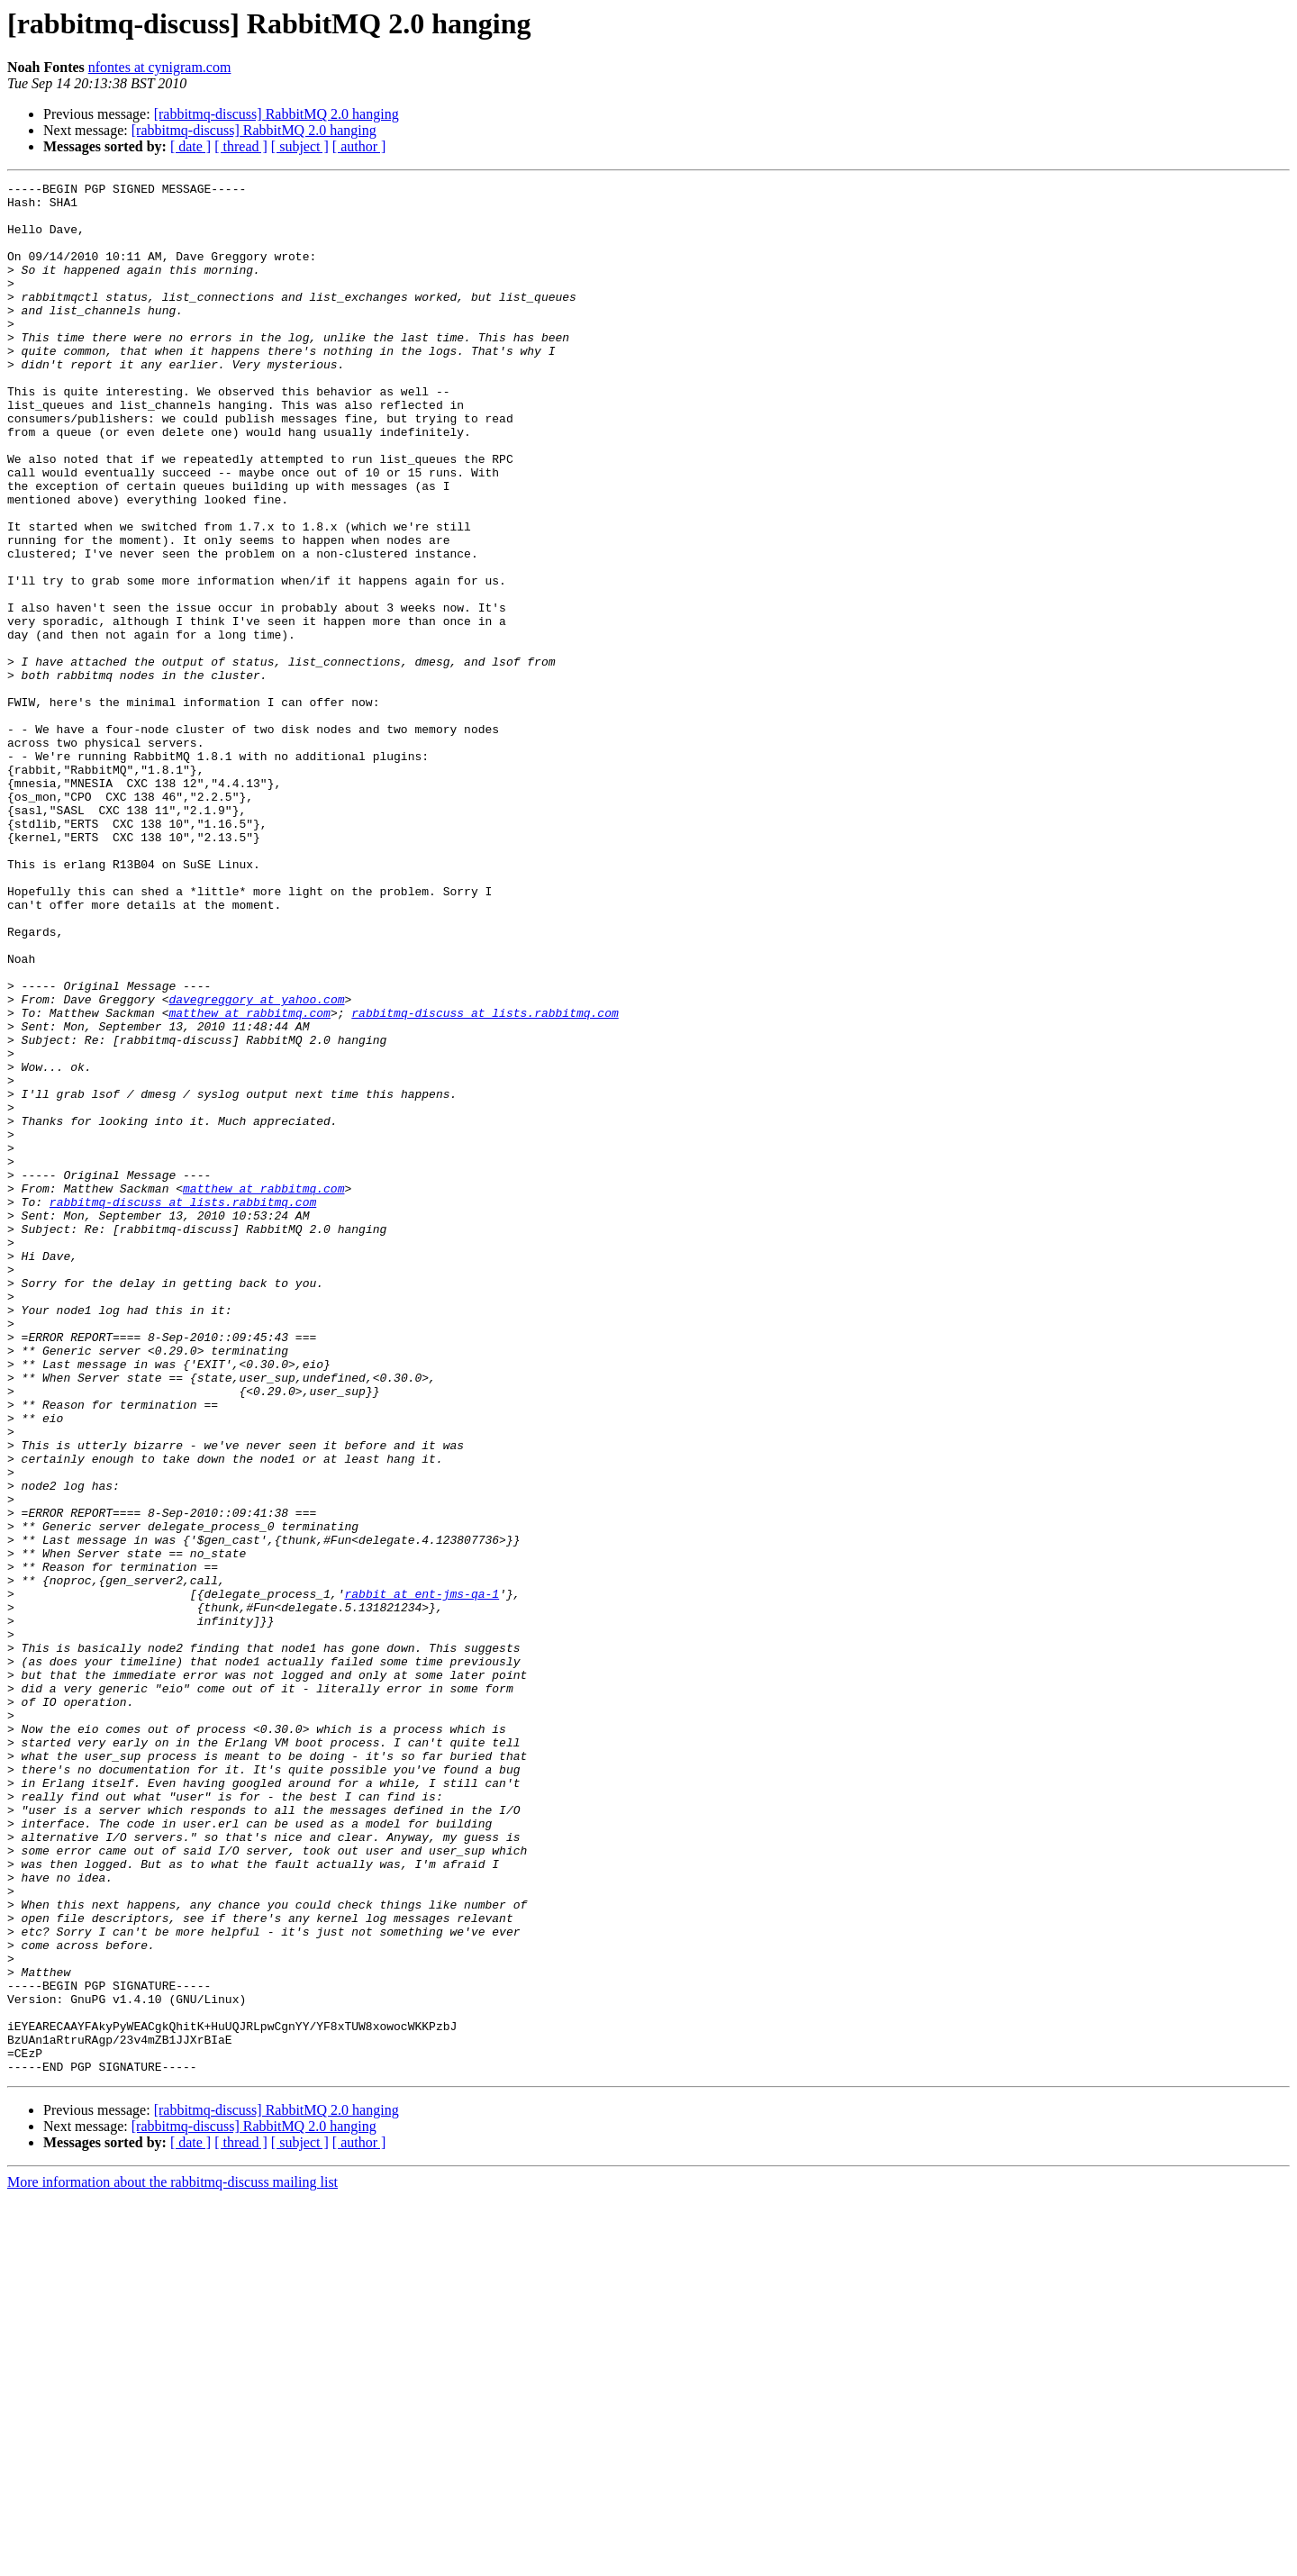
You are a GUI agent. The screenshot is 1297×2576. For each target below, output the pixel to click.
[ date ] (190, 146)
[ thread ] (241, 146)
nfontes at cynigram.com (159, 67)
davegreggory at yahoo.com (256, 1164)
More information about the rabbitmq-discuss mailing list (172, 2560)
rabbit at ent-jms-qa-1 (421, 1877)
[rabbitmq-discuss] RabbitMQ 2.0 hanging (276, 114)
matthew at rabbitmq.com (249, 1180)
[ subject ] (300, 146)
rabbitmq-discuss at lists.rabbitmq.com (484, 1180)
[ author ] (359, 146)
